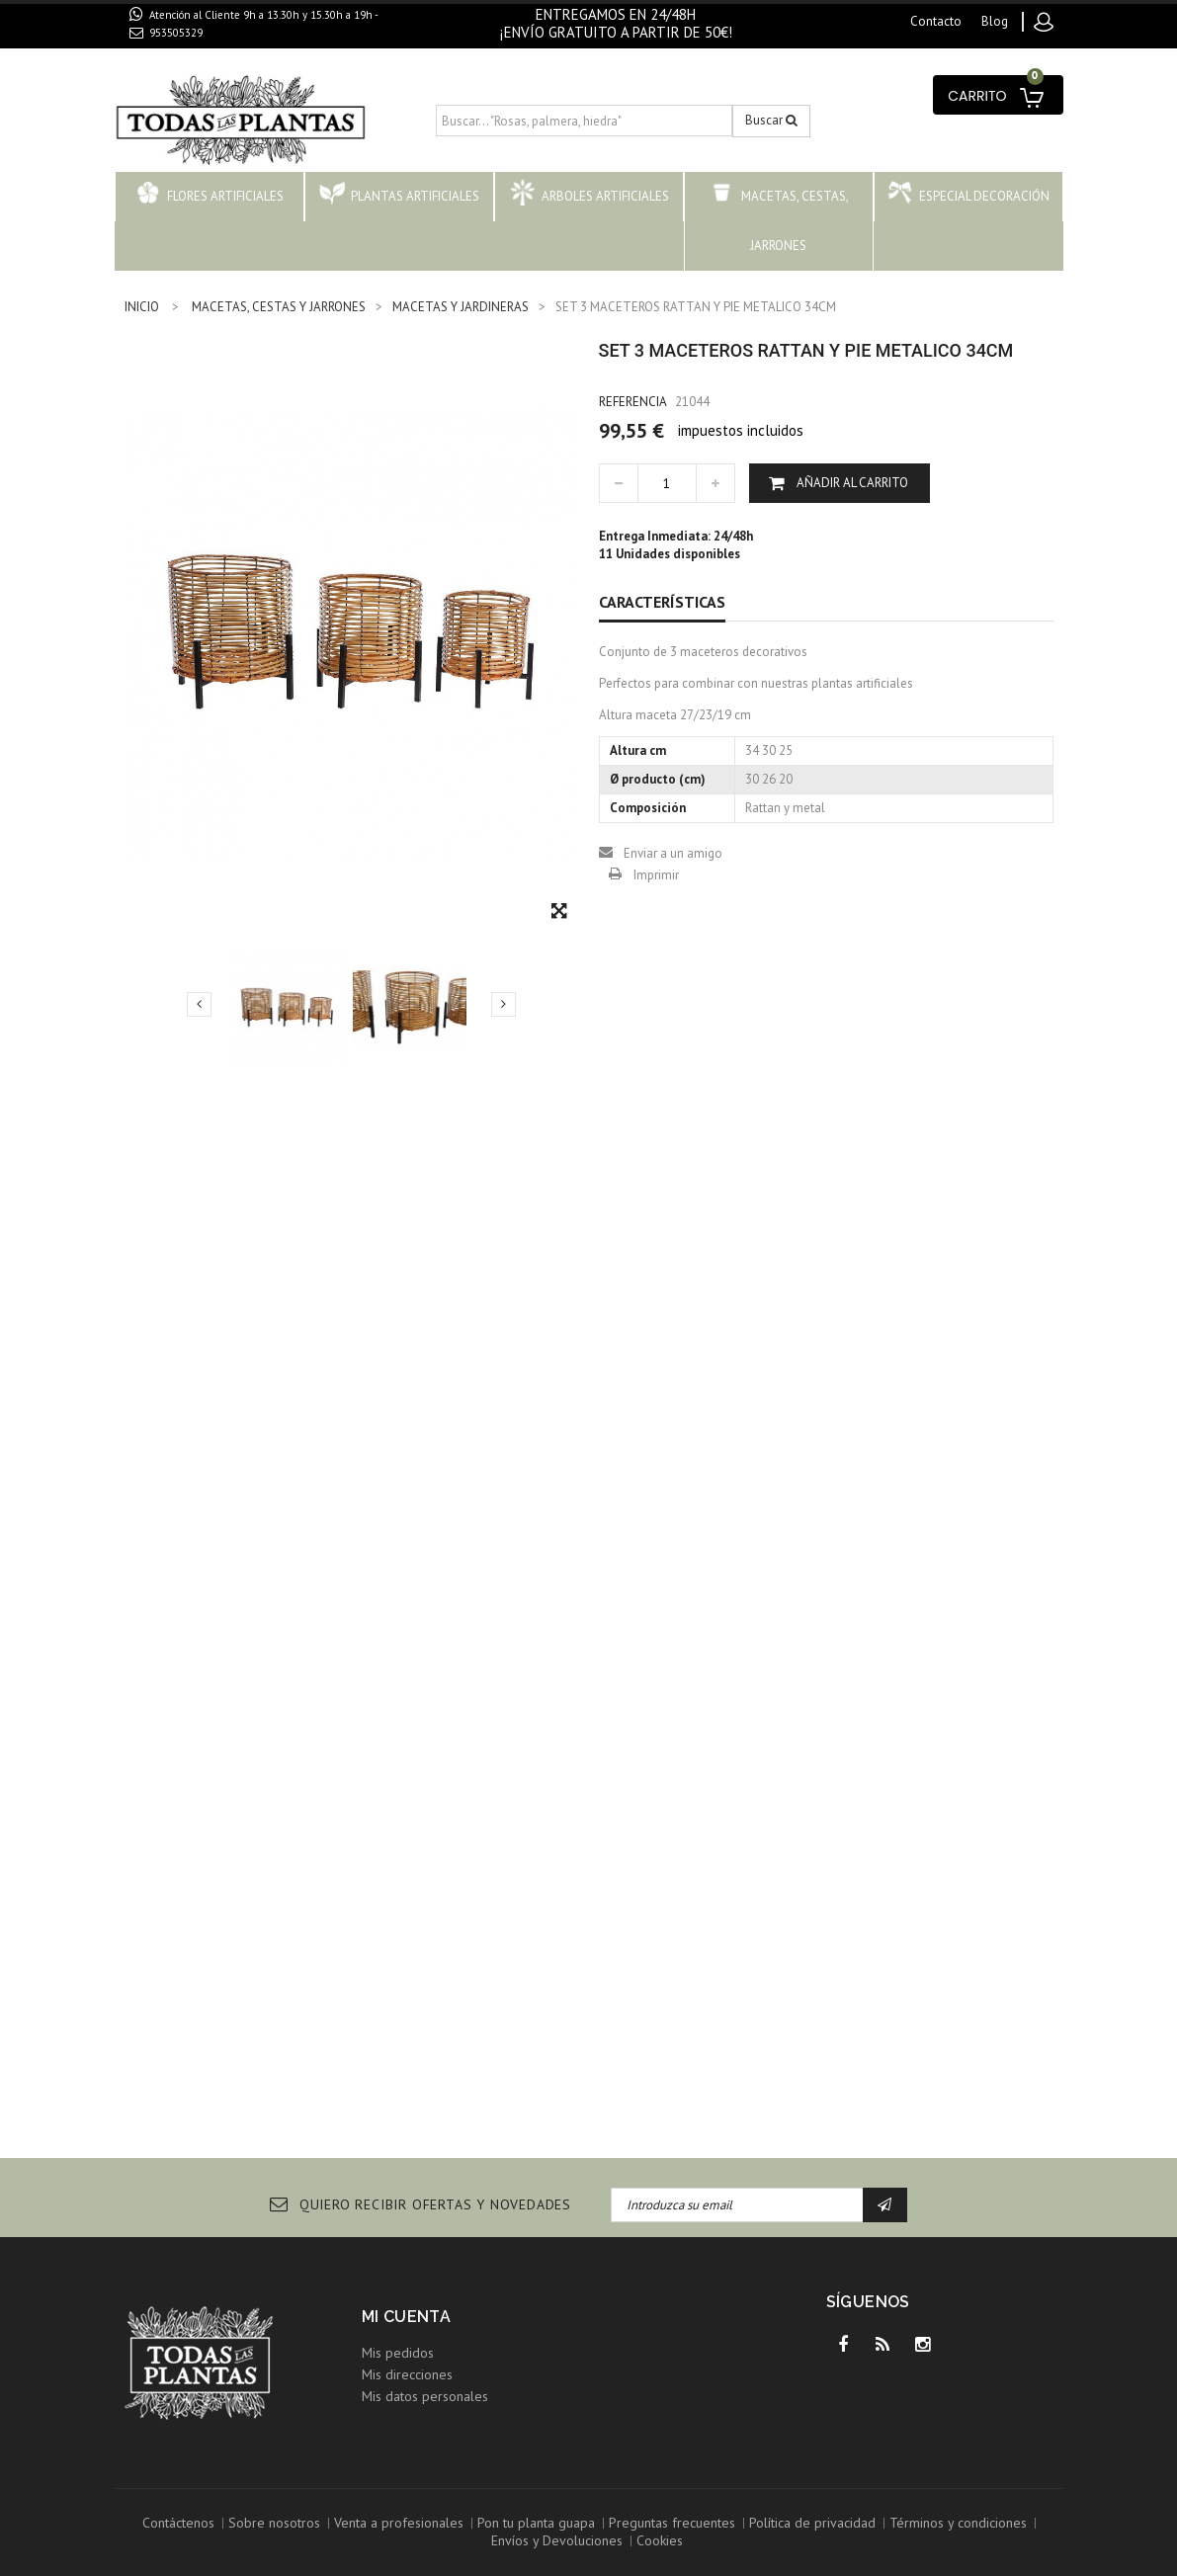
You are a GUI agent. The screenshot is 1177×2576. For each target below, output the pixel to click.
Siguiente (503, 1004)
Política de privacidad (812, 2523)
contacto (936, 21)
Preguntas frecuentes (672, 2523)
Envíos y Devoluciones (557, 2540)
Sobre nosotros (274, 2523)
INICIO (142, 306)
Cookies (659, 2540)
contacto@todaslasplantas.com (240, 55)
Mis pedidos (398, 2353)
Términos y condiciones (958, 2523)
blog (994, 21)
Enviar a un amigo (673, 853)
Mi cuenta (407, 2316)
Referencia (633, 401)
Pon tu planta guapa (536, 2523)
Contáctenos (178, 2523)
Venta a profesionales (398, 2523)
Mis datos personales (425, 2396)
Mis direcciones (407, 2374)
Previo (199, 1004)
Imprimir (656, 875)
